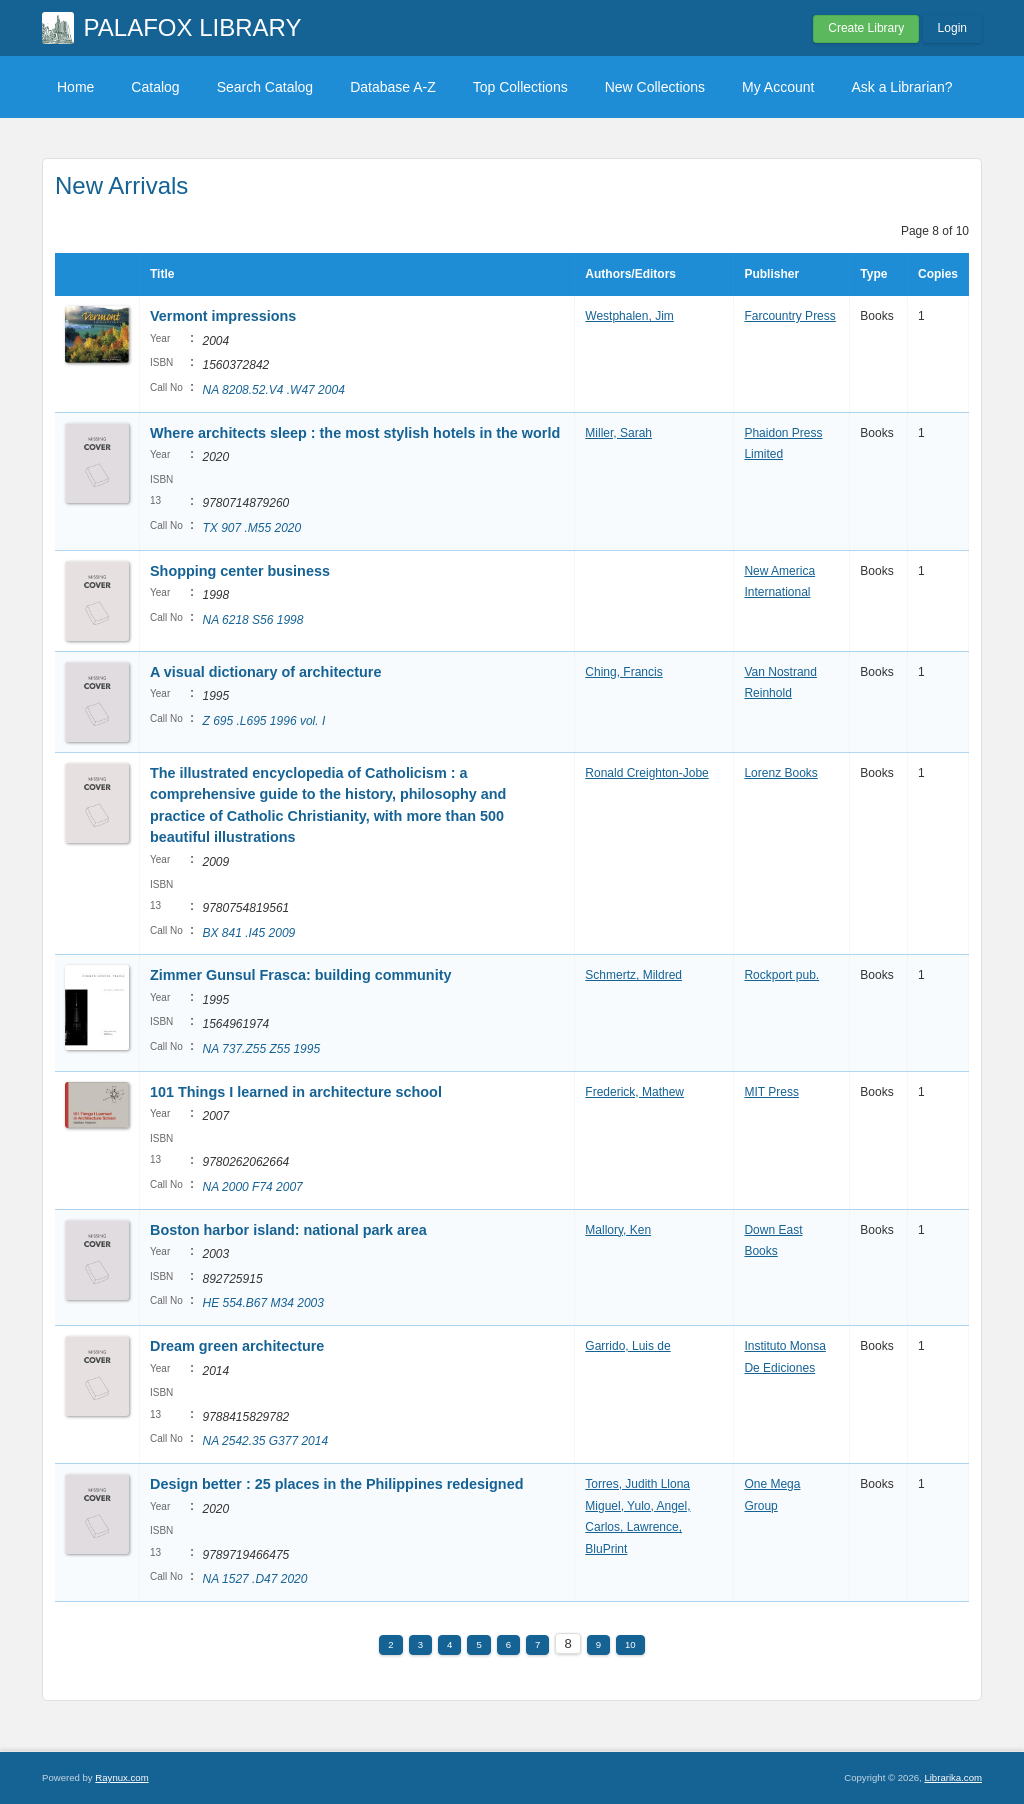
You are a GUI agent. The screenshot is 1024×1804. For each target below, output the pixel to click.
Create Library (866, 28)
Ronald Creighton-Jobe (646, 773)
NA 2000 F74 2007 (252, 1187)
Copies (938, 274)
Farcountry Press (789, 316)
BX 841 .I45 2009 (248, 933)
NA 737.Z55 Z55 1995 (261, 1049)
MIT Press (771, 1092)
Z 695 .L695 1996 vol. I (263, 721)
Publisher (771, 274)
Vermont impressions (223, 316)
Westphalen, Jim (629, 316)
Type (873, 274)
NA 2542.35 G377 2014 (265, 1441)
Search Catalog (265, 87)
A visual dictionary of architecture (265, 672)
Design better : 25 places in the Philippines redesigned (336, 1484)
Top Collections (520, 87)
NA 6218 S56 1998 (252, 620)
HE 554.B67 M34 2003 (262, 1303)
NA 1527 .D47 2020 (254, 1579)
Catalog (155, 87)
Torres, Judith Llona (637, 1484)
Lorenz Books (780, 773)
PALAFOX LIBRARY (193, 27)
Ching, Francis (623, 672)
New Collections (655, 87)
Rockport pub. (781, 975)
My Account (778, 87)
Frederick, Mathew (634, 1092)
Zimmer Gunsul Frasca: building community (300, 975)
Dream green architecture (237, 1346)
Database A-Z (393, 87)
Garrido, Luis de (627, 1346)
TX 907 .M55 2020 (251, 528)
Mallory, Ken (618, 1230)
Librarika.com (953, 1777)
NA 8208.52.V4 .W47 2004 (273, 390)
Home (75, 87)
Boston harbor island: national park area (288, 1230)
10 (630, 1644)
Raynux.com (121, 1777)
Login (952, 28)
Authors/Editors (630, 274)
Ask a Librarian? (901, 87)
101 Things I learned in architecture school (296, 1092)
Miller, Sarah (618, 433)
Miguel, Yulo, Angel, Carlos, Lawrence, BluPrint (637, 1527)
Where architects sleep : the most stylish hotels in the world (355, 433)
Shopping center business (240, 571)
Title (162, 274)
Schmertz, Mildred (633, 975)
